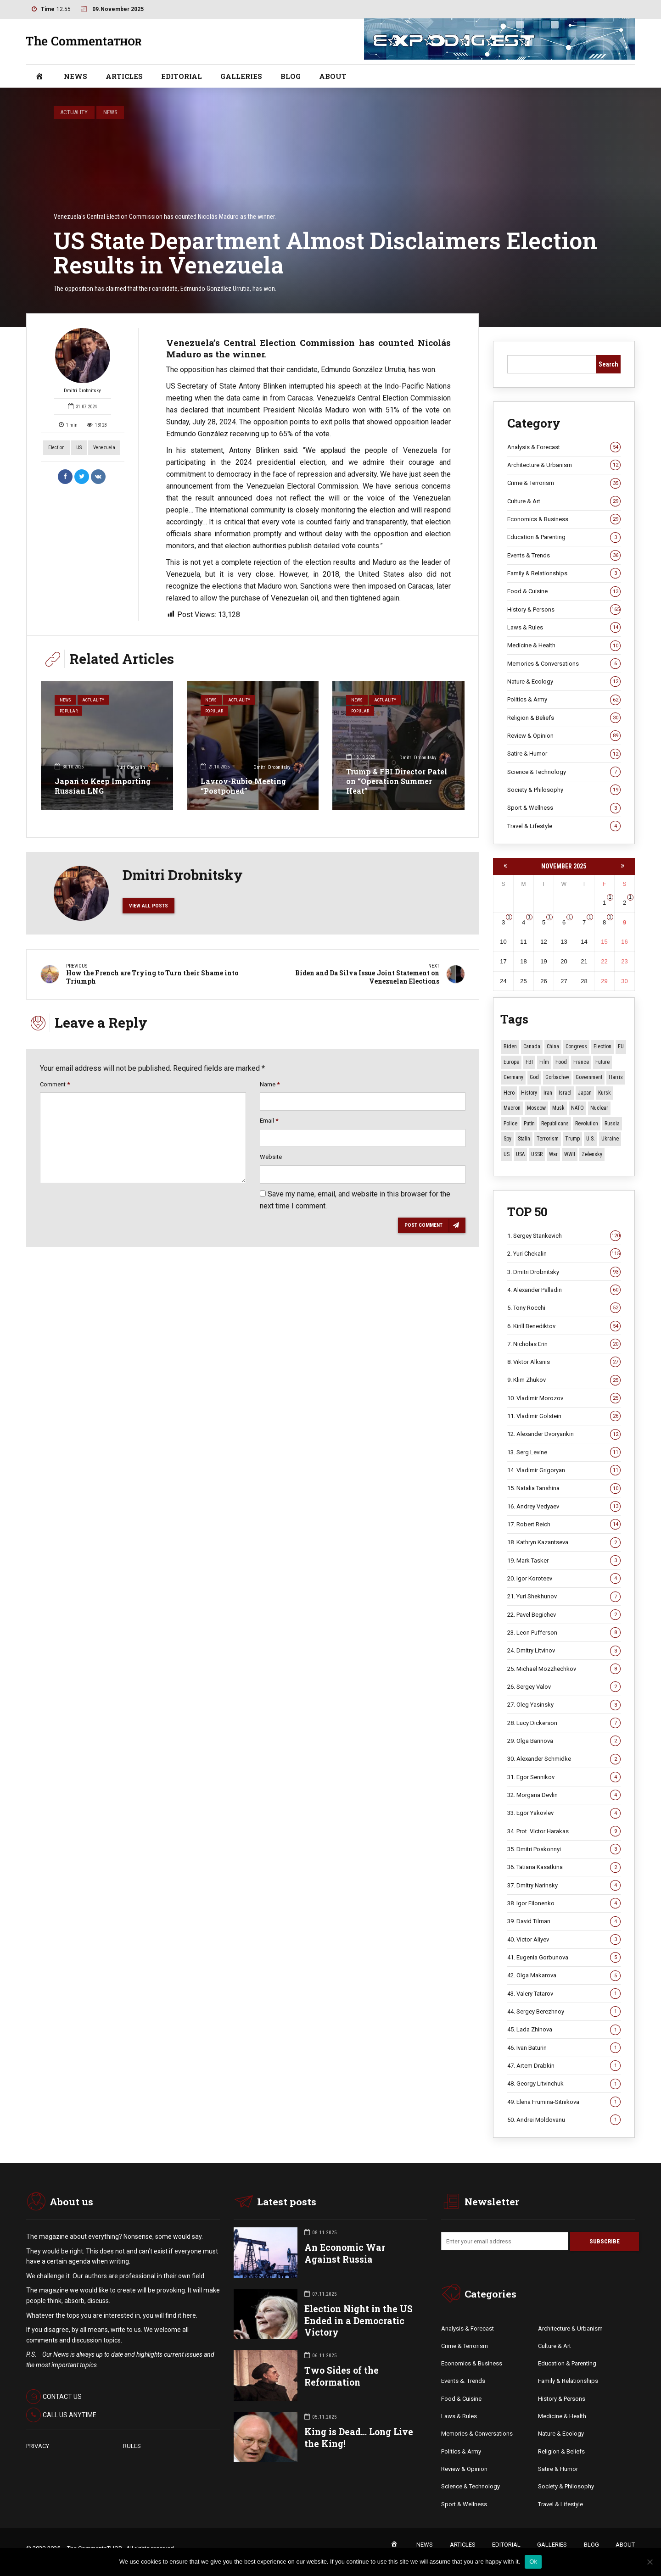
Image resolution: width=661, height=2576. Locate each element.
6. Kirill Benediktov (564, 1326)
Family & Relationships (564, 573)
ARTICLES (124, 76)
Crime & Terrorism (564, 483)
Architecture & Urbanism (564, 465)
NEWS (75, 76)
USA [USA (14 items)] (520, 1154)
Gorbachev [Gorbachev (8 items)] (557, 1077)
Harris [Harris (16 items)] (616, 1077)
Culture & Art (564, 501)
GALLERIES (241, 76)
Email (269, 1123)
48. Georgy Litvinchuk (564, 2084)
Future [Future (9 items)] (602, 1062)
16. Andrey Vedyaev (564, 1506)
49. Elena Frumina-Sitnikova (564, 2102)
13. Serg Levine (564, 1452)
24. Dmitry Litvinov (564, 1651)
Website (271, 1159)
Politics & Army (564, 699)
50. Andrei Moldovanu (564, 2120)
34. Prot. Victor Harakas (564, 1831)
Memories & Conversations (564, 664)
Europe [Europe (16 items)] (511, 1062)
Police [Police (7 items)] (510, 1123)
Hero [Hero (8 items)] (509, 1093)
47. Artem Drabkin (564, 2066)
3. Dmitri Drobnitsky (564, 1272)
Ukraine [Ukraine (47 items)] (610, 1138)
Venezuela (104, 448)
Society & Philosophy (564, 790)
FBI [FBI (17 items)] (529, 1062)
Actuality (74, 112)
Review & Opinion (564, 736)
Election (56, 448)
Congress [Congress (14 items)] (576, 1046)
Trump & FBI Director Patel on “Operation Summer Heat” (396, 781)
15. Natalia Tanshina (564, 1489)
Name (270, 1086)
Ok (533, 2561)
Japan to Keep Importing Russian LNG (103, 786)
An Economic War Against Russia (344, 2253)
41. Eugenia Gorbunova (564, 1957)
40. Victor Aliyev (564, 1940)
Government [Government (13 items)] (589, 1077)
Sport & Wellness (564, 808)
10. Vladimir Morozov (564, 1398)
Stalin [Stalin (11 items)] (524, 1138)
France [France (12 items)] (581, 1062)
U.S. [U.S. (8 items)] (590, 1138)
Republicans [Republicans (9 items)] (555, 1123)
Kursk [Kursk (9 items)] (604, 1093)
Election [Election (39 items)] (602, 1046)
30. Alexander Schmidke (564, 1759)
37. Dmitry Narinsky (564, 1885)
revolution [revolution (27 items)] (586, 1123)
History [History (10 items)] (529, 1093)
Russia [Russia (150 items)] (612, 1123)
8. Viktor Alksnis (564, 1362)
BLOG (290, 76)
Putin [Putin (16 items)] (529, 1123)
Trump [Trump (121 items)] (572, 1138)
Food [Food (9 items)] (561, 1062)
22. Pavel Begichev (564, 1615)
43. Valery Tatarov (564, 1994)
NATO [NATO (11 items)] (577, 1108)
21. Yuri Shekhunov (564, 1597)
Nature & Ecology (564, 682)
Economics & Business (564, 519)
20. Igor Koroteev (564, 1579)
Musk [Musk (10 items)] (558, 1108)
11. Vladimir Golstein (564, 1416)
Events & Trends (564, 555)
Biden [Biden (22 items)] (510, 1046)
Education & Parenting (564, 537)
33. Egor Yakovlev (564, 1813)
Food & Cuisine (564, 591)
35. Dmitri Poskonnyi (564, 1849)
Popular (70, 713)
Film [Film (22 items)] (544, 1062)
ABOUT (333, 76)
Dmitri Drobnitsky (82, 361)
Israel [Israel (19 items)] (565, 1093)
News (110, 112)
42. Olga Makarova (564, 1975)
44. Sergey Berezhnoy (564, 2012)
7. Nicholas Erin (564, 1344)
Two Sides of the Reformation (341, 2376)
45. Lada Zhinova (564, 2029)
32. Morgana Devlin (564, 1795)
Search (608, 364)
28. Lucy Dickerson (564, 1723)
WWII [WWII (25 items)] (569, 1154)
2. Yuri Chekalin (564, 1254)
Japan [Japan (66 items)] (585, 1093)
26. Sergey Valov (564, 1687)
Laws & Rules (564, 627)
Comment (55, 1086)
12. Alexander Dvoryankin (564, 1434)
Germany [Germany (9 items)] (513, 1077)
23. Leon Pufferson (564, 1633)
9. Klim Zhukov (564, 1380)
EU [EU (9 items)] (621, 1046)
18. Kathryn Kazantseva (564, 1543)
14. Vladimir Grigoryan (564, 1470)
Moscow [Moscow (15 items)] (536, 1108)
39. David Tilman (564, 1922)
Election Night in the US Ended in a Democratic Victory (358, 2321)
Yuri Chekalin (138, 768)
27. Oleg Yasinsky (564, 1705)
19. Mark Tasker (564, 1561)
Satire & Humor (564, 754)
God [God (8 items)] (534, 1077)
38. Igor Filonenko (564, 1903)
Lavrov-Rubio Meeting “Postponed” (243, 786)
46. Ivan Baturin (564, 2048)
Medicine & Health (564, 645)
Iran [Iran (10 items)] (547, 1093)
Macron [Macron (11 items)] (512, 1108)
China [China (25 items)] (553, 1046)
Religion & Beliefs (564, 718)
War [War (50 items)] (553, 1154)
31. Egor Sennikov (564, 1777)
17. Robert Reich (564, 1524)
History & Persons (564, 610)
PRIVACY (37, 2446)
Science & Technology (564, 772)
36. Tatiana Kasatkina (564, 1868)
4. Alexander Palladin (564, 1290)
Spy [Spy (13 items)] (507, 1138)
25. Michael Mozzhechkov (564, 1669)
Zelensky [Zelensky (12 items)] (592, 1154)
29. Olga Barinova (564, 1741)
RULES (132, 2446)
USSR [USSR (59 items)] (537, 1154)
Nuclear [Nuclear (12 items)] (599, 1108)
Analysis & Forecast (564, 447)
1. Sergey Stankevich (564, 1236)
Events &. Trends (463, 2382)
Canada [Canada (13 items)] (531, 1046)
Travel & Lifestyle (564, 826)
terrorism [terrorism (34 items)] (548, 1138)
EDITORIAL (181, 76)
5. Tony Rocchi (564, 1308)
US (79, 448)
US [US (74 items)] (507, 1154)
